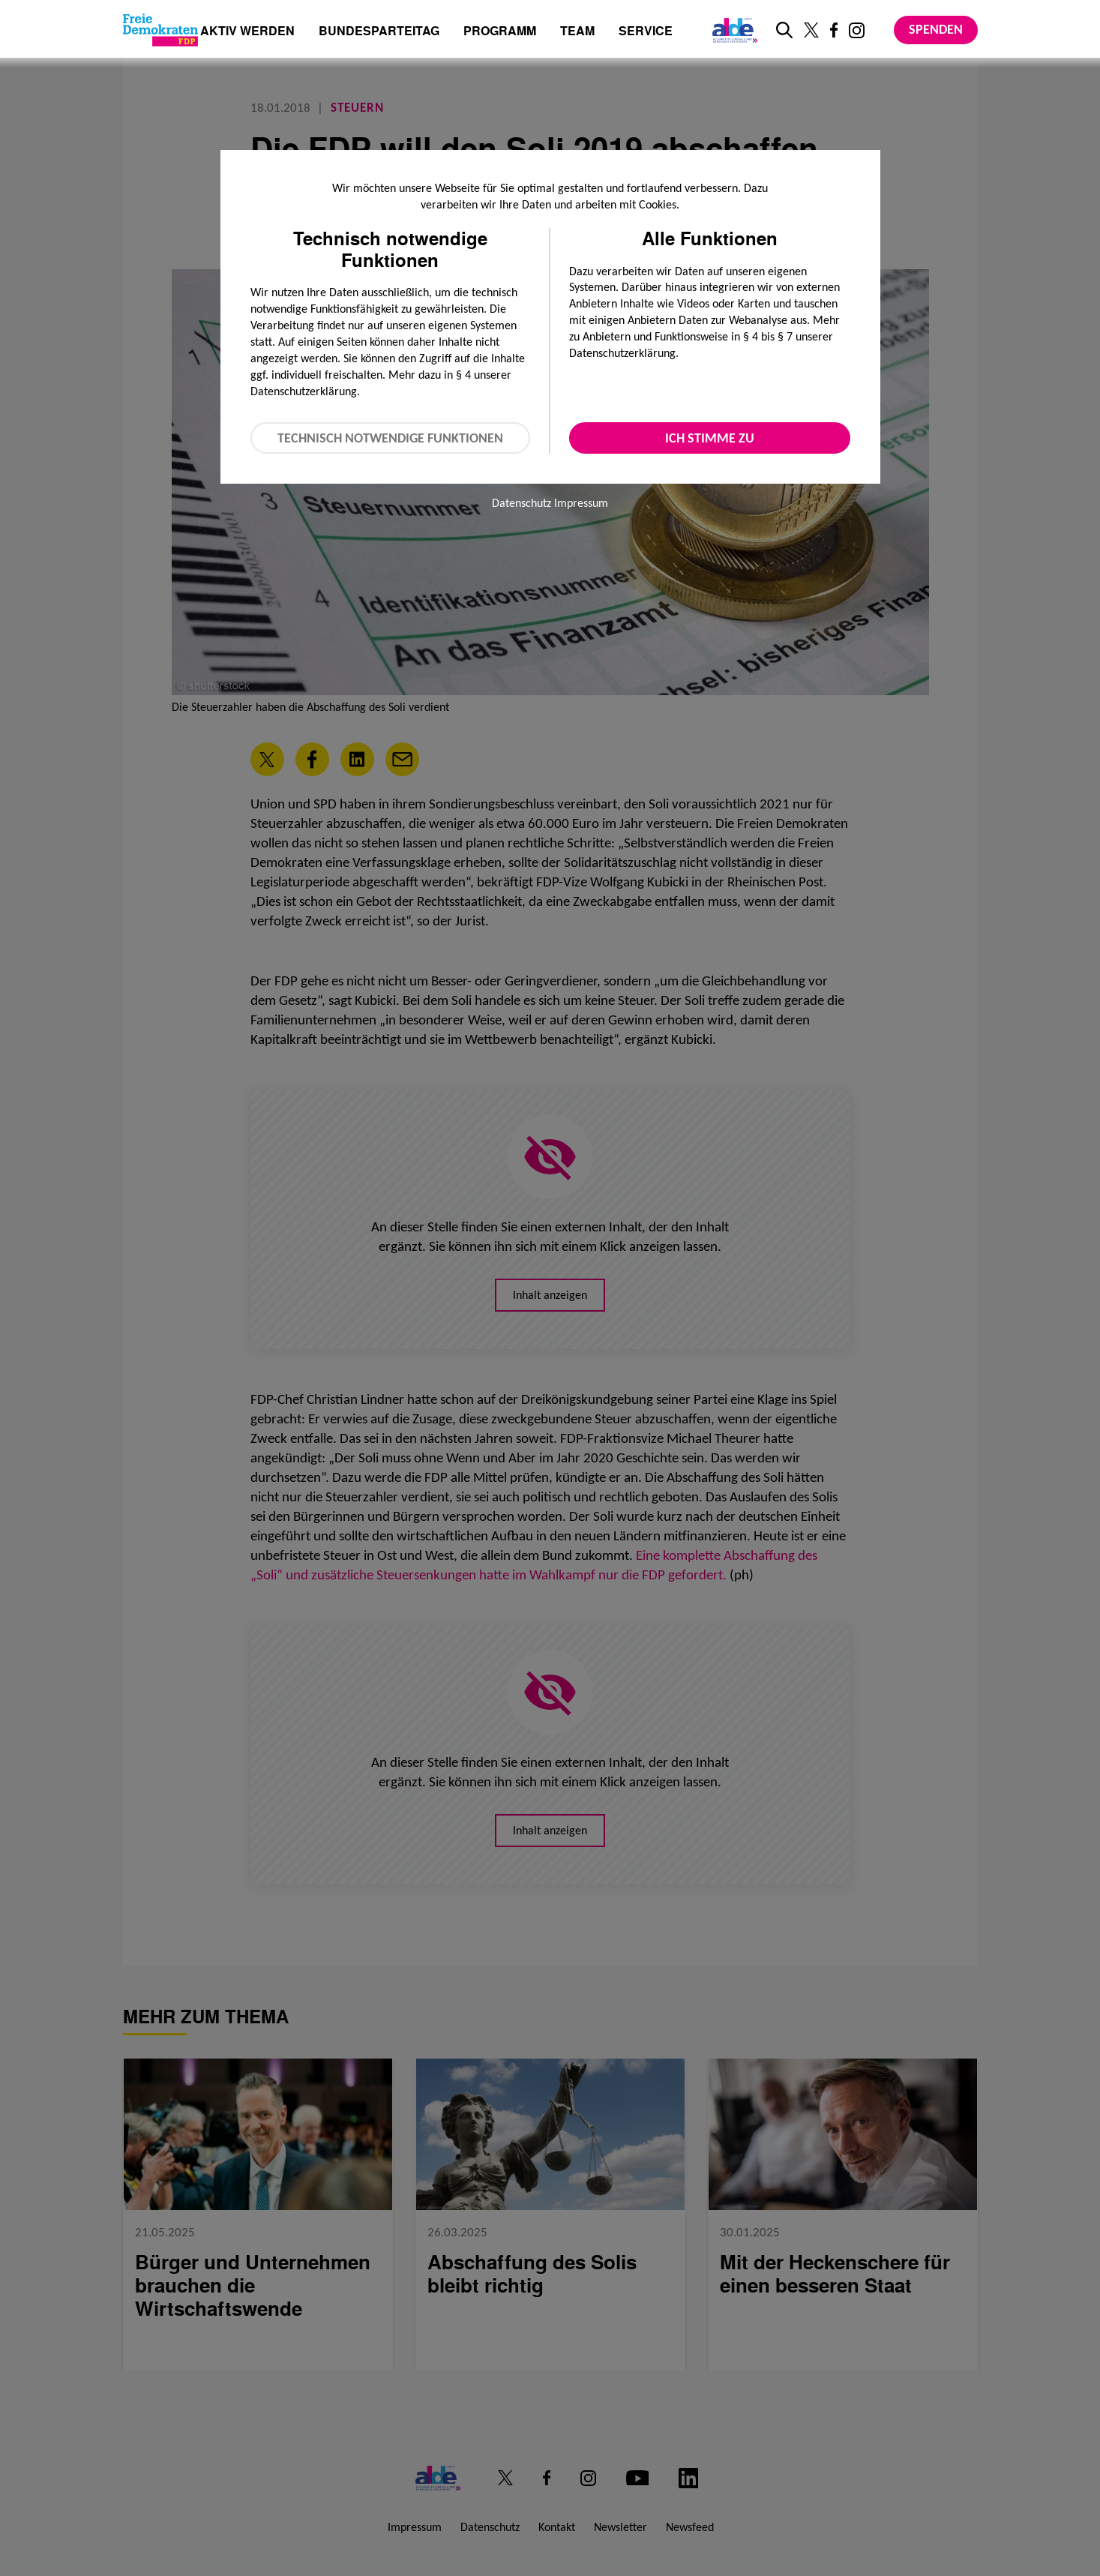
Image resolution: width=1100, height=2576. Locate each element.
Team (577, 32)
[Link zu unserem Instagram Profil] (857, 30)
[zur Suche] (784, 30)
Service (646, 32)
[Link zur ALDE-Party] (732, 30)
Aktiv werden (247, 32)
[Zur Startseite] (160, 30)
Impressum (581, 503)
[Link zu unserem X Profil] (811, 29)
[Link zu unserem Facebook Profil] (834, 29)
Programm (499, 32)
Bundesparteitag (379, 30)
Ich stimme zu (709, 438)
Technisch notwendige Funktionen (390, 438)
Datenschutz (521, 503)
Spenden (936, 29)
